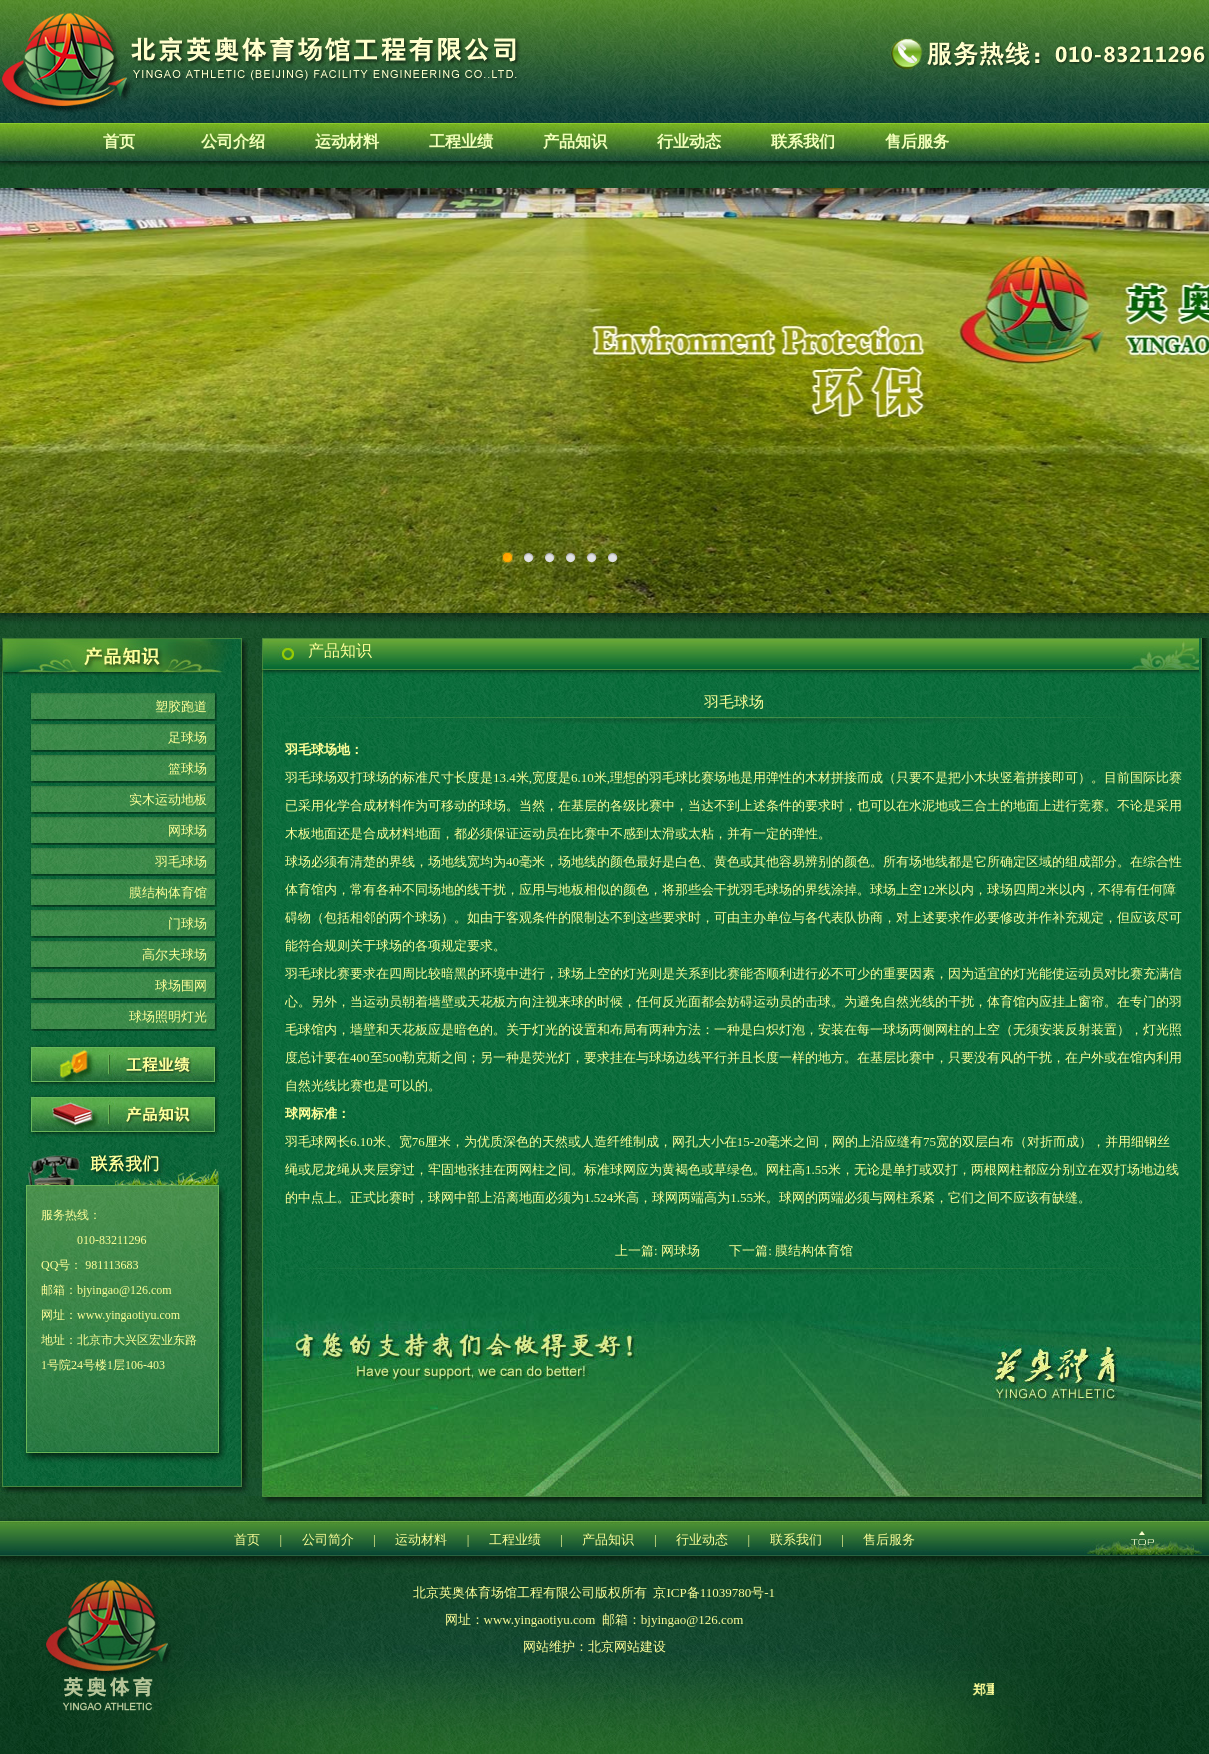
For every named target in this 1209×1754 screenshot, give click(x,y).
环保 (604, 400)
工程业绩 (461, 141)
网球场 (187, 830)
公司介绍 (233, 141)
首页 (119, 141)
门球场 (187, 923)
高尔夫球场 (174, 954)
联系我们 (803, 141)
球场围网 (181, 985)
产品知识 (575, 141)
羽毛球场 (181, 861)
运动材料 (347, 141)
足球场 (187, 737)
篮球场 (187, 768)
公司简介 (328, 1539)
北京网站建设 (627, 1646)
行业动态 (689, 141)
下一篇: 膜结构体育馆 (791, 1250)
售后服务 (917, 141)
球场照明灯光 (168, 1016)
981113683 (111, 1265)
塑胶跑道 (181, 706)
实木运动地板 (168, 799)
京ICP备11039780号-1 (714, 1592)
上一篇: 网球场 (657, 1250)
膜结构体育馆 (168, 892)
